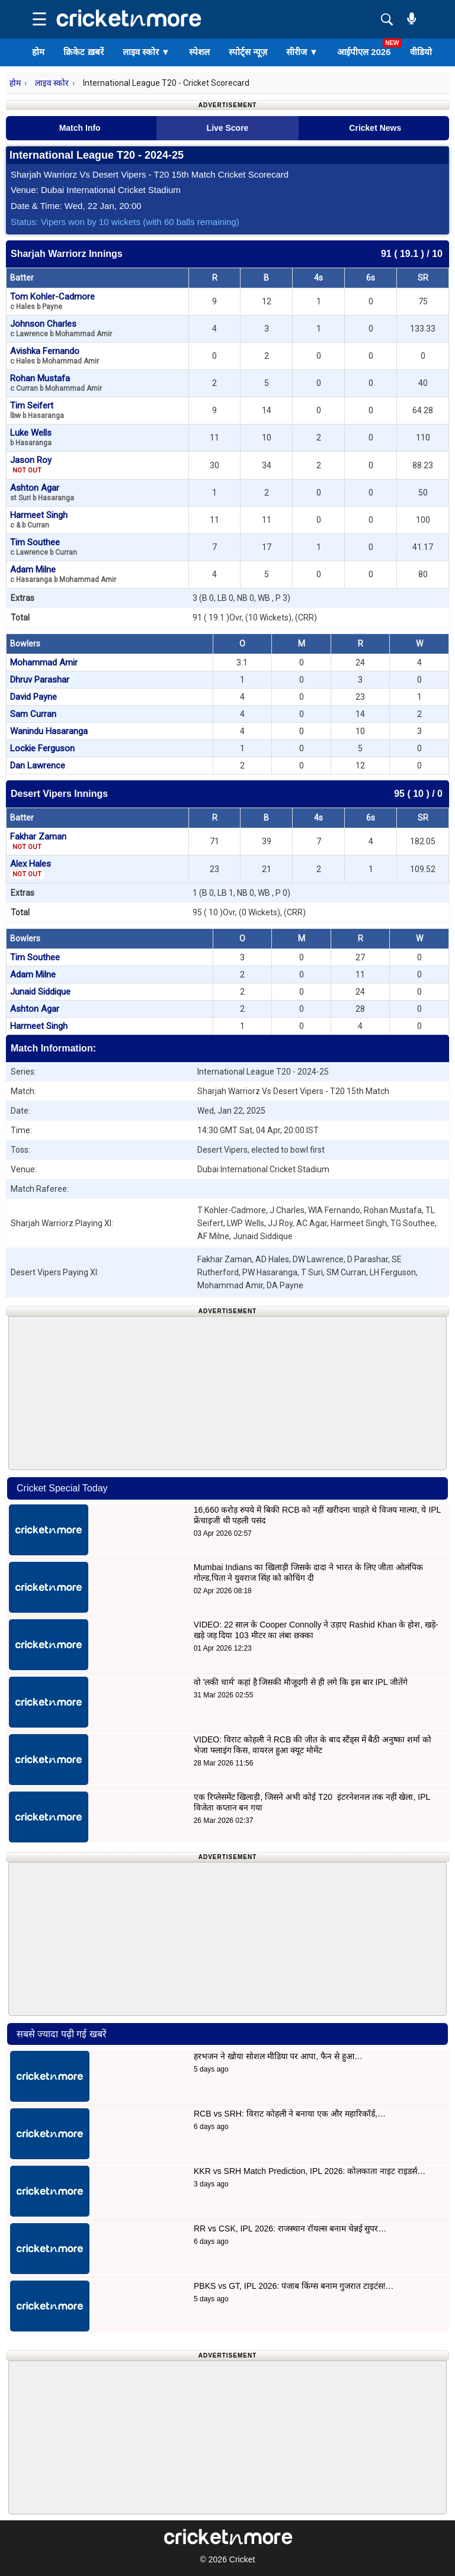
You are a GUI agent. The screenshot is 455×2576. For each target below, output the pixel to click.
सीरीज (302, 52)
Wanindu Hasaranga (49, 731)
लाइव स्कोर (146, 52)
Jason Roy (31, 465)
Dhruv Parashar (39, 679)
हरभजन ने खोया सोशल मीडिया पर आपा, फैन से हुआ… (278, 2056)
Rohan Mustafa (56, 383)
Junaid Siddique (40, 991)
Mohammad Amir (44, 662)
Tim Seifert (37, 410)
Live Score (228, 128)
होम (38, 52)
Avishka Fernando (54, 355)
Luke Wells (31, 437)
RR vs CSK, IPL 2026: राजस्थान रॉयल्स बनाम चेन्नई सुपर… (290, 2228)
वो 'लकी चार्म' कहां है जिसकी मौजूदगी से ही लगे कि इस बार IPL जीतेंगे (301, 1682)
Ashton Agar (42, 492)
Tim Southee (43, 547)
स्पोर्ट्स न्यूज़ (248, 52)
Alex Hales (30, 868)
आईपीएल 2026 (364, 52)
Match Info (80, 128)
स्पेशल (199, 52)
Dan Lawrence (37, 765)
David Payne (33, 697)
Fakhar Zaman (38, 841)
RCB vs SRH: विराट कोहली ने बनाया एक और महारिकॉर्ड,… (290, 2113)
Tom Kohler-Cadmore (52, 301)
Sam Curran (33, 714)
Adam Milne (63, 574)
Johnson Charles (61, 328)
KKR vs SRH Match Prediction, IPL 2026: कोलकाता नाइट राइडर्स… (309, 2171)
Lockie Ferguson (42, 748)
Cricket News (375, 128)
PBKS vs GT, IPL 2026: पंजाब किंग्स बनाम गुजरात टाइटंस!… (294, 2286)
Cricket (242, 2559)
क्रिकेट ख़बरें (83, 52)
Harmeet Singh (39, 519)
